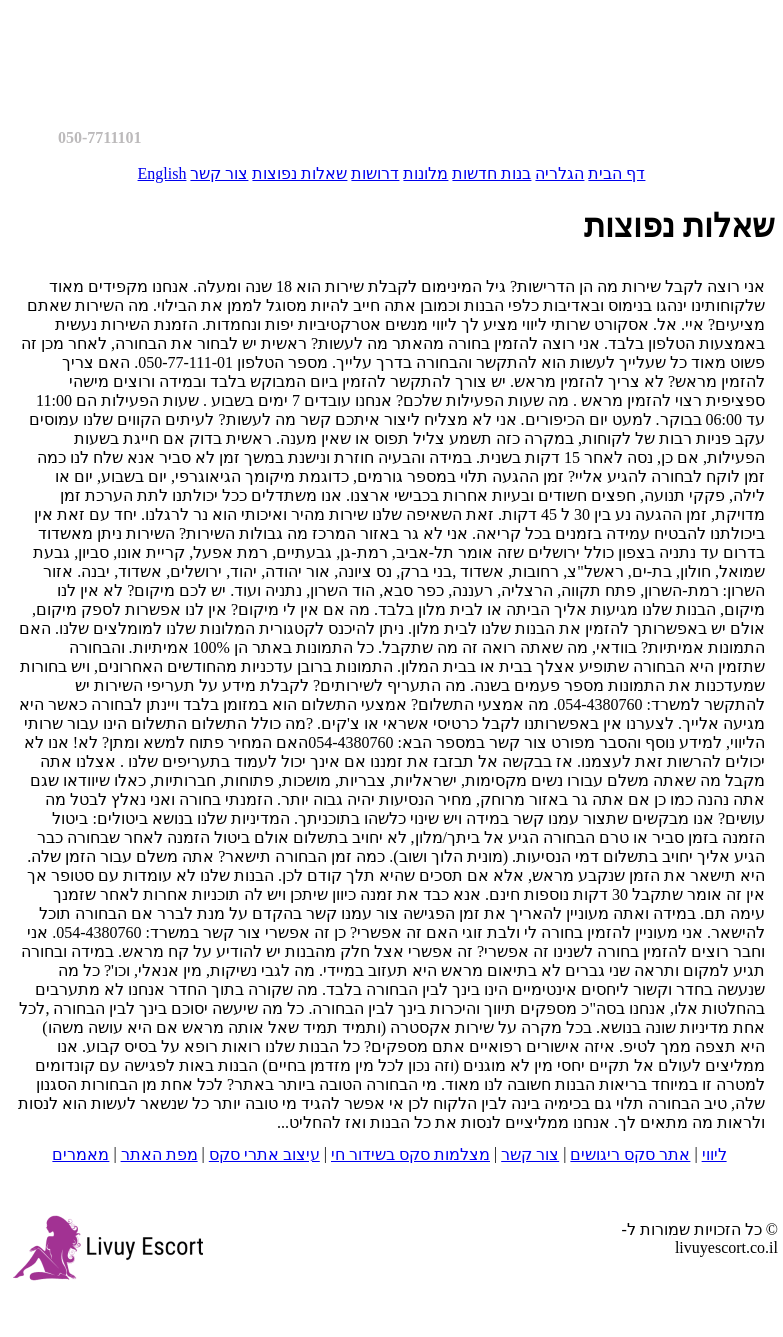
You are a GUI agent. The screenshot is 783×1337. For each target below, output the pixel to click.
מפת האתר (159, 1154)
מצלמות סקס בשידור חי (410, 1154)
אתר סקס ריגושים (630, 1154)
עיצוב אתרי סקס (264, 1154)
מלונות (425, 173)
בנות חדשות (491, 173)
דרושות (375, 173)
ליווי (714, 1154)
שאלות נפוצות (299, 173)
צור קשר (219, 173)
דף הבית (616, 173)
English (162, 173)
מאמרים (80, 1154)
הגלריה (559, 173)
